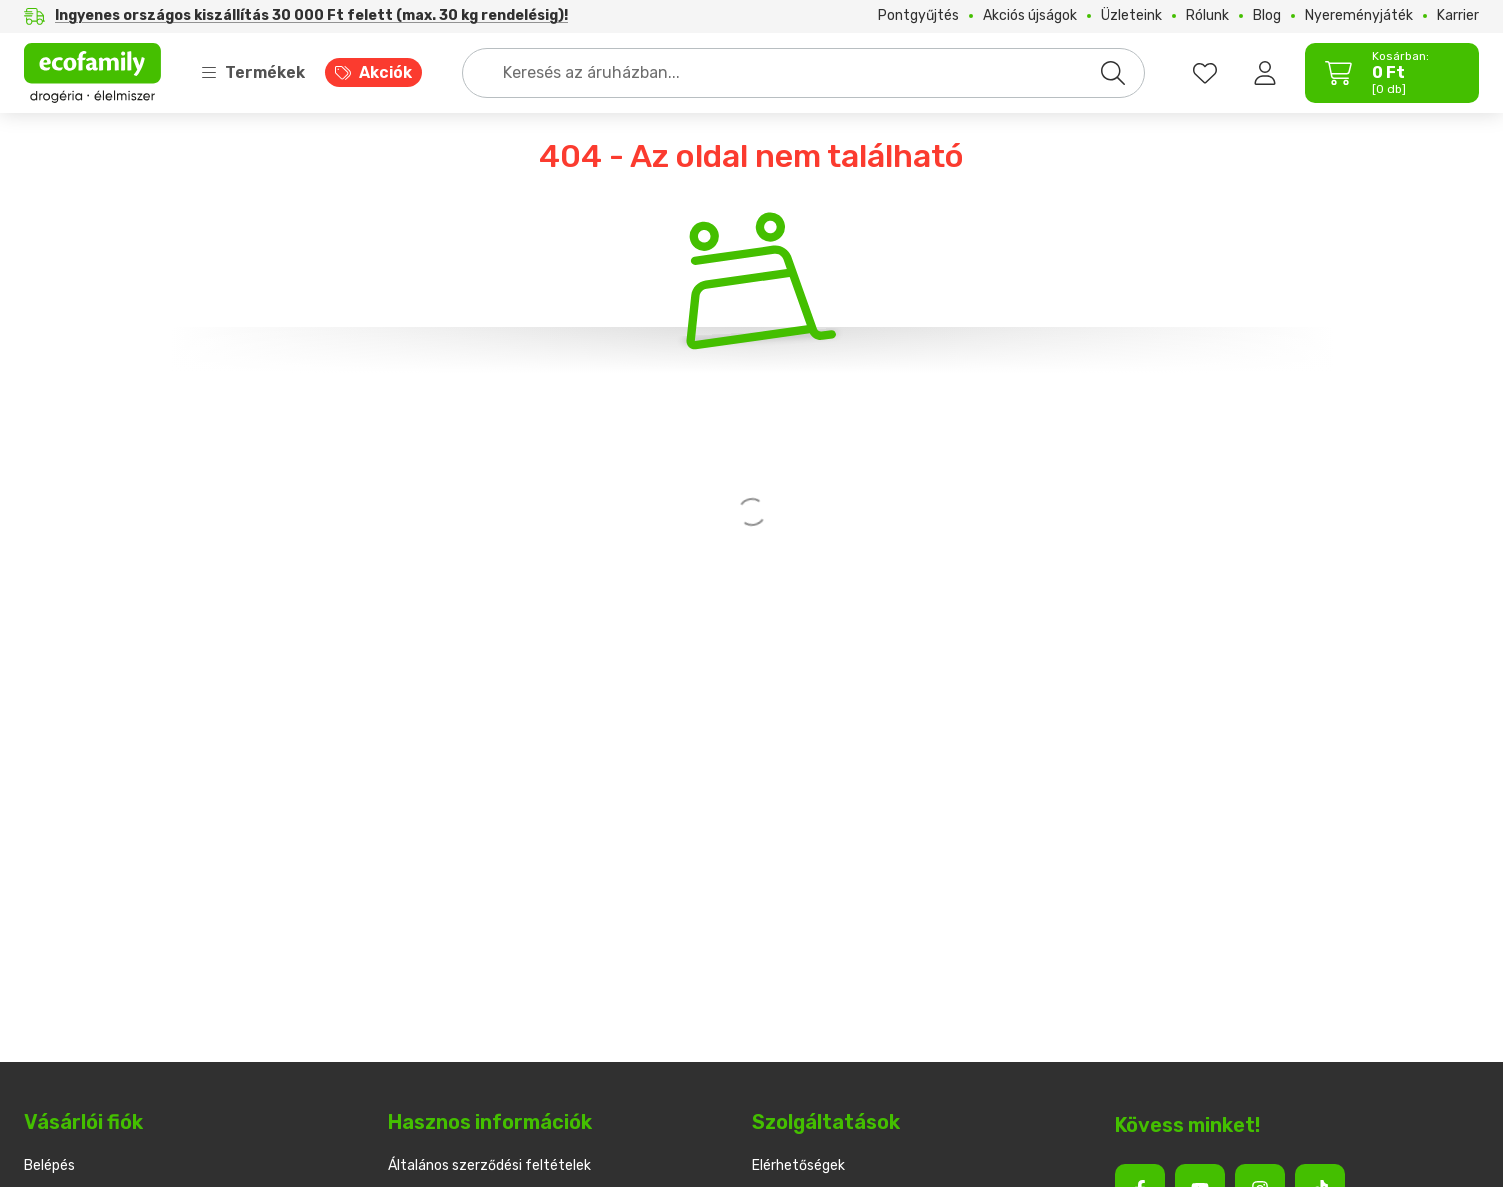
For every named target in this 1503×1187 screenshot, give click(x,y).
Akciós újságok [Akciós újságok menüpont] (1030, 16)
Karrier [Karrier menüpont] (1458, 16)
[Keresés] (1113, 73)
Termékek (253, 72)
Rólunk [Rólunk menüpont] (1207, 16)
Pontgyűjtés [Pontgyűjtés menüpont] (918, 16)
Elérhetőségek (798, 1165)
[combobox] (803, 73)
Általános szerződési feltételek (489, 1165)
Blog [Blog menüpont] (1267, 16)
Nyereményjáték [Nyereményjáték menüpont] (1359, 16)
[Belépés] (1265, 73)
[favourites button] (1205, 73)
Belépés (49, 1165)
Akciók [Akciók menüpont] (385, 72)
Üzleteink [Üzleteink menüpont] (1131, 16)
